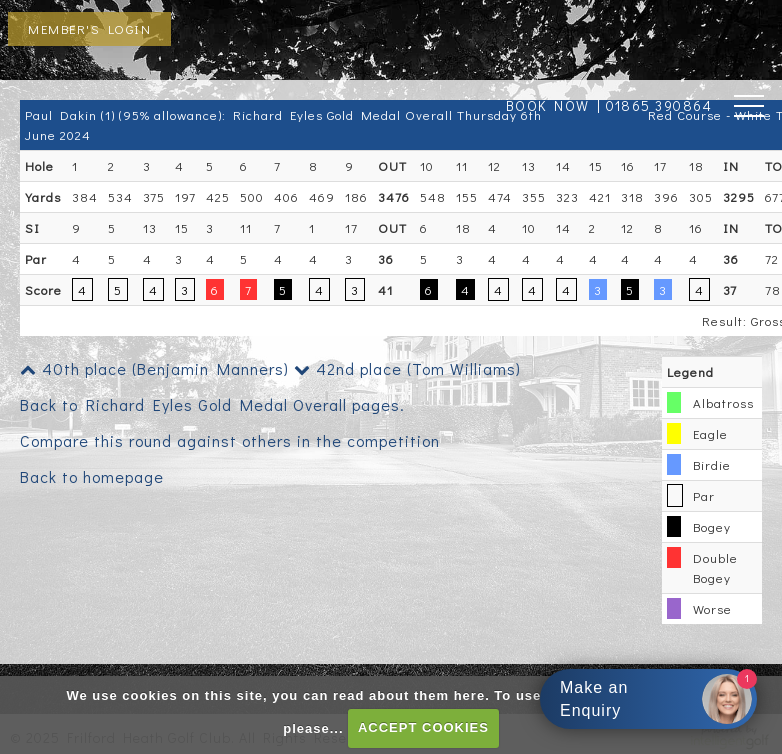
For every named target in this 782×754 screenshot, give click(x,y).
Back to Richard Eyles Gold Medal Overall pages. (212, 404)
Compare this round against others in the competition (230, 440)
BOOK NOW (548, 105)
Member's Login (89, 28)
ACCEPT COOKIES (423, 727)
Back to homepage (92, 476)
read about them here (409, 695)
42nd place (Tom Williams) (407, 368)
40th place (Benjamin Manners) (154, 368)
